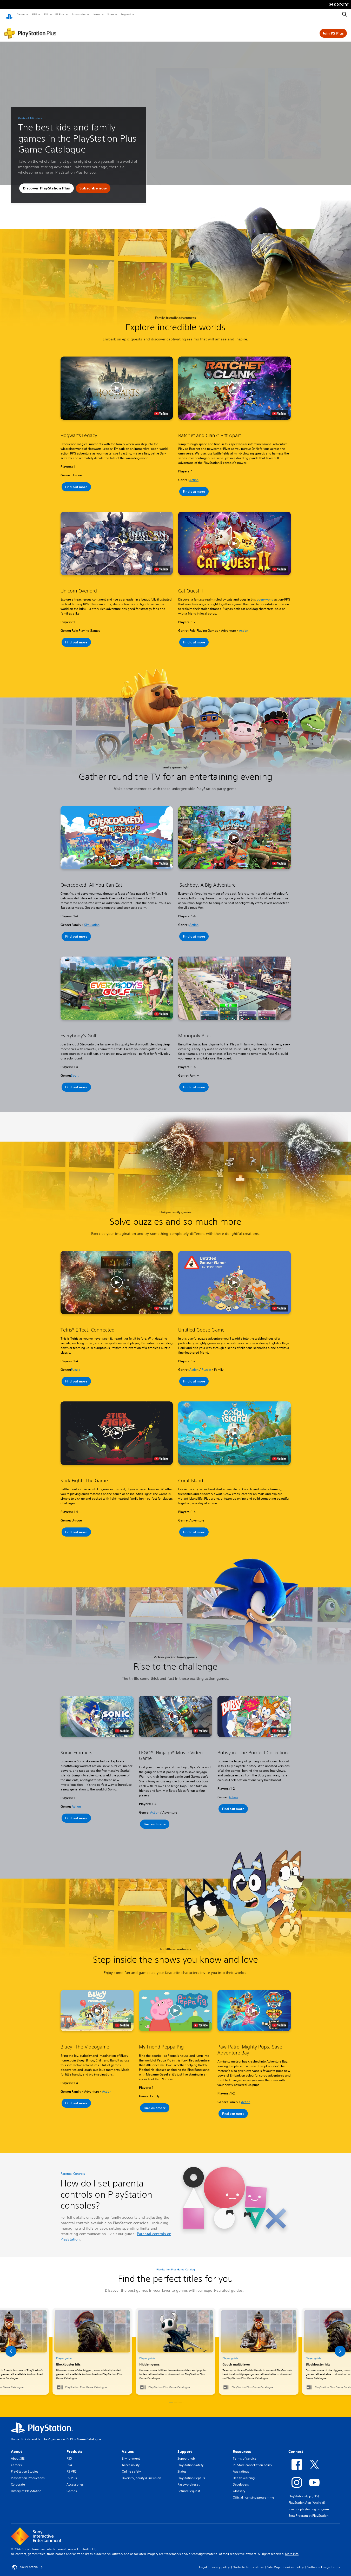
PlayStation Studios (24, 2466)
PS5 (34, 14)
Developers (241, 2479)
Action (193, 475)
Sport (74, 1070)
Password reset (188, 2479)
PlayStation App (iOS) (303, 2491)
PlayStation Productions (28, 2473)
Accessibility (131, 2460)
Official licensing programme (253, 2492)
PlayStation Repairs (191, 2473)
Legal (203, 2562)
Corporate (18, 2479)
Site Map (273, 2562)
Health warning (244, 2473)
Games (20, 14)
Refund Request (188, 2486)
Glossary (239, 2486)
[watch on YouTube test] (161, 408)
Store (110, 14)
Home (15, 2434)
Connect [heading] (295, 2446)
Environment (131, 2453)
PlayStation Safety (190, 2460)
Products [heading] (74, 2446)
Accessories (78, 14)
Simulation (92, 920)
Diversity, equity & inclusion (141, 2473)
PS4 (45, 14)
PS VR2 (71, 2466)
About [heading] (16, 2446)
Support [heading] (184, 2446)
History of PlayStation (26, 2486)
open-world (265, 594)
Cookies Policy (293, 2562)
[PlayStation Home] (9, 14)
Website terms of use (248, 2562)
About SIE (17, 2453)
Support (126, 14)
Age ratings (241, 2466)
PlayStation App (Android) (306, 2497)
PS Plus (59, 14)
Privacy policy (220, 2562)
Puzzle (75, 1364)
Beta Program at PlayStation (308, 2510)
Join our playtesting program (308, 2504)
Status (182, 2466)
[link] (175, 2346)
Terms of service (244, 2453)
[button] (46, 183)
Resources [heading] (242, 2446)
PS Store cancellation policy (252, 2460)
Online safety (131, 2466)
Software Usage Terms (323, 2562)
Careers (16, 2460)
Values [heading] (128, 2446)
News (96, 14)
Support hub (186, 2453)
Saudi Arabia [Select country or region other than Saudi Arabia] (27, 2562)
